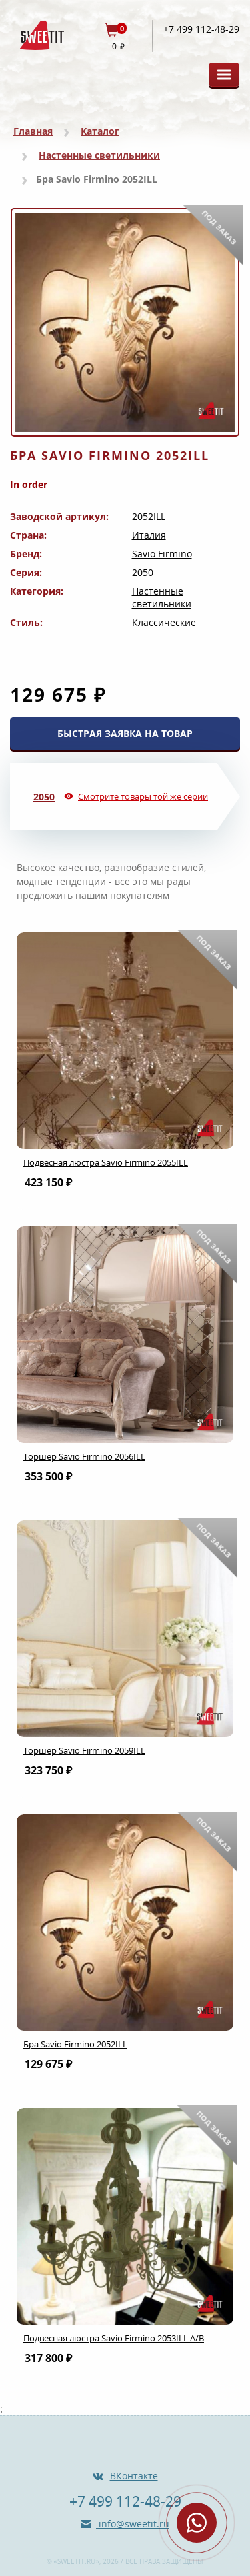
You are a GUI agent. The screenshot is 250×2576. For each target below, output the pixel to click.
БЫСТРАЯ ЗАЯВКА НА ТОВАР (125, 733)
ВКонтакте (134, 2475)
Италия (149, 535)
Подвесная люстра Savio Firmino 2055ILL (105, 1162)
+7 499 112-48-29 (201, 29)
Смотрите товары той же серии (143, 796)
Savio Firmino (162, 553)
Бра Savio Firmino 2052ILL (75, 2044)
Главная (33, 131)
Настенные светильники (99, 155)
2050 (142, 572)
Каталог (100, 131)
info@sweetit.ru (132, 2523)
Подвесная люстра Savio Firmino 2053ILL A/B (113, 2338)
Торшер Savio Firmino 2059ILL (84, 1750)
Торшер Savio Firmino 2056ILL (84, 1456)
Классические (164, 622)
